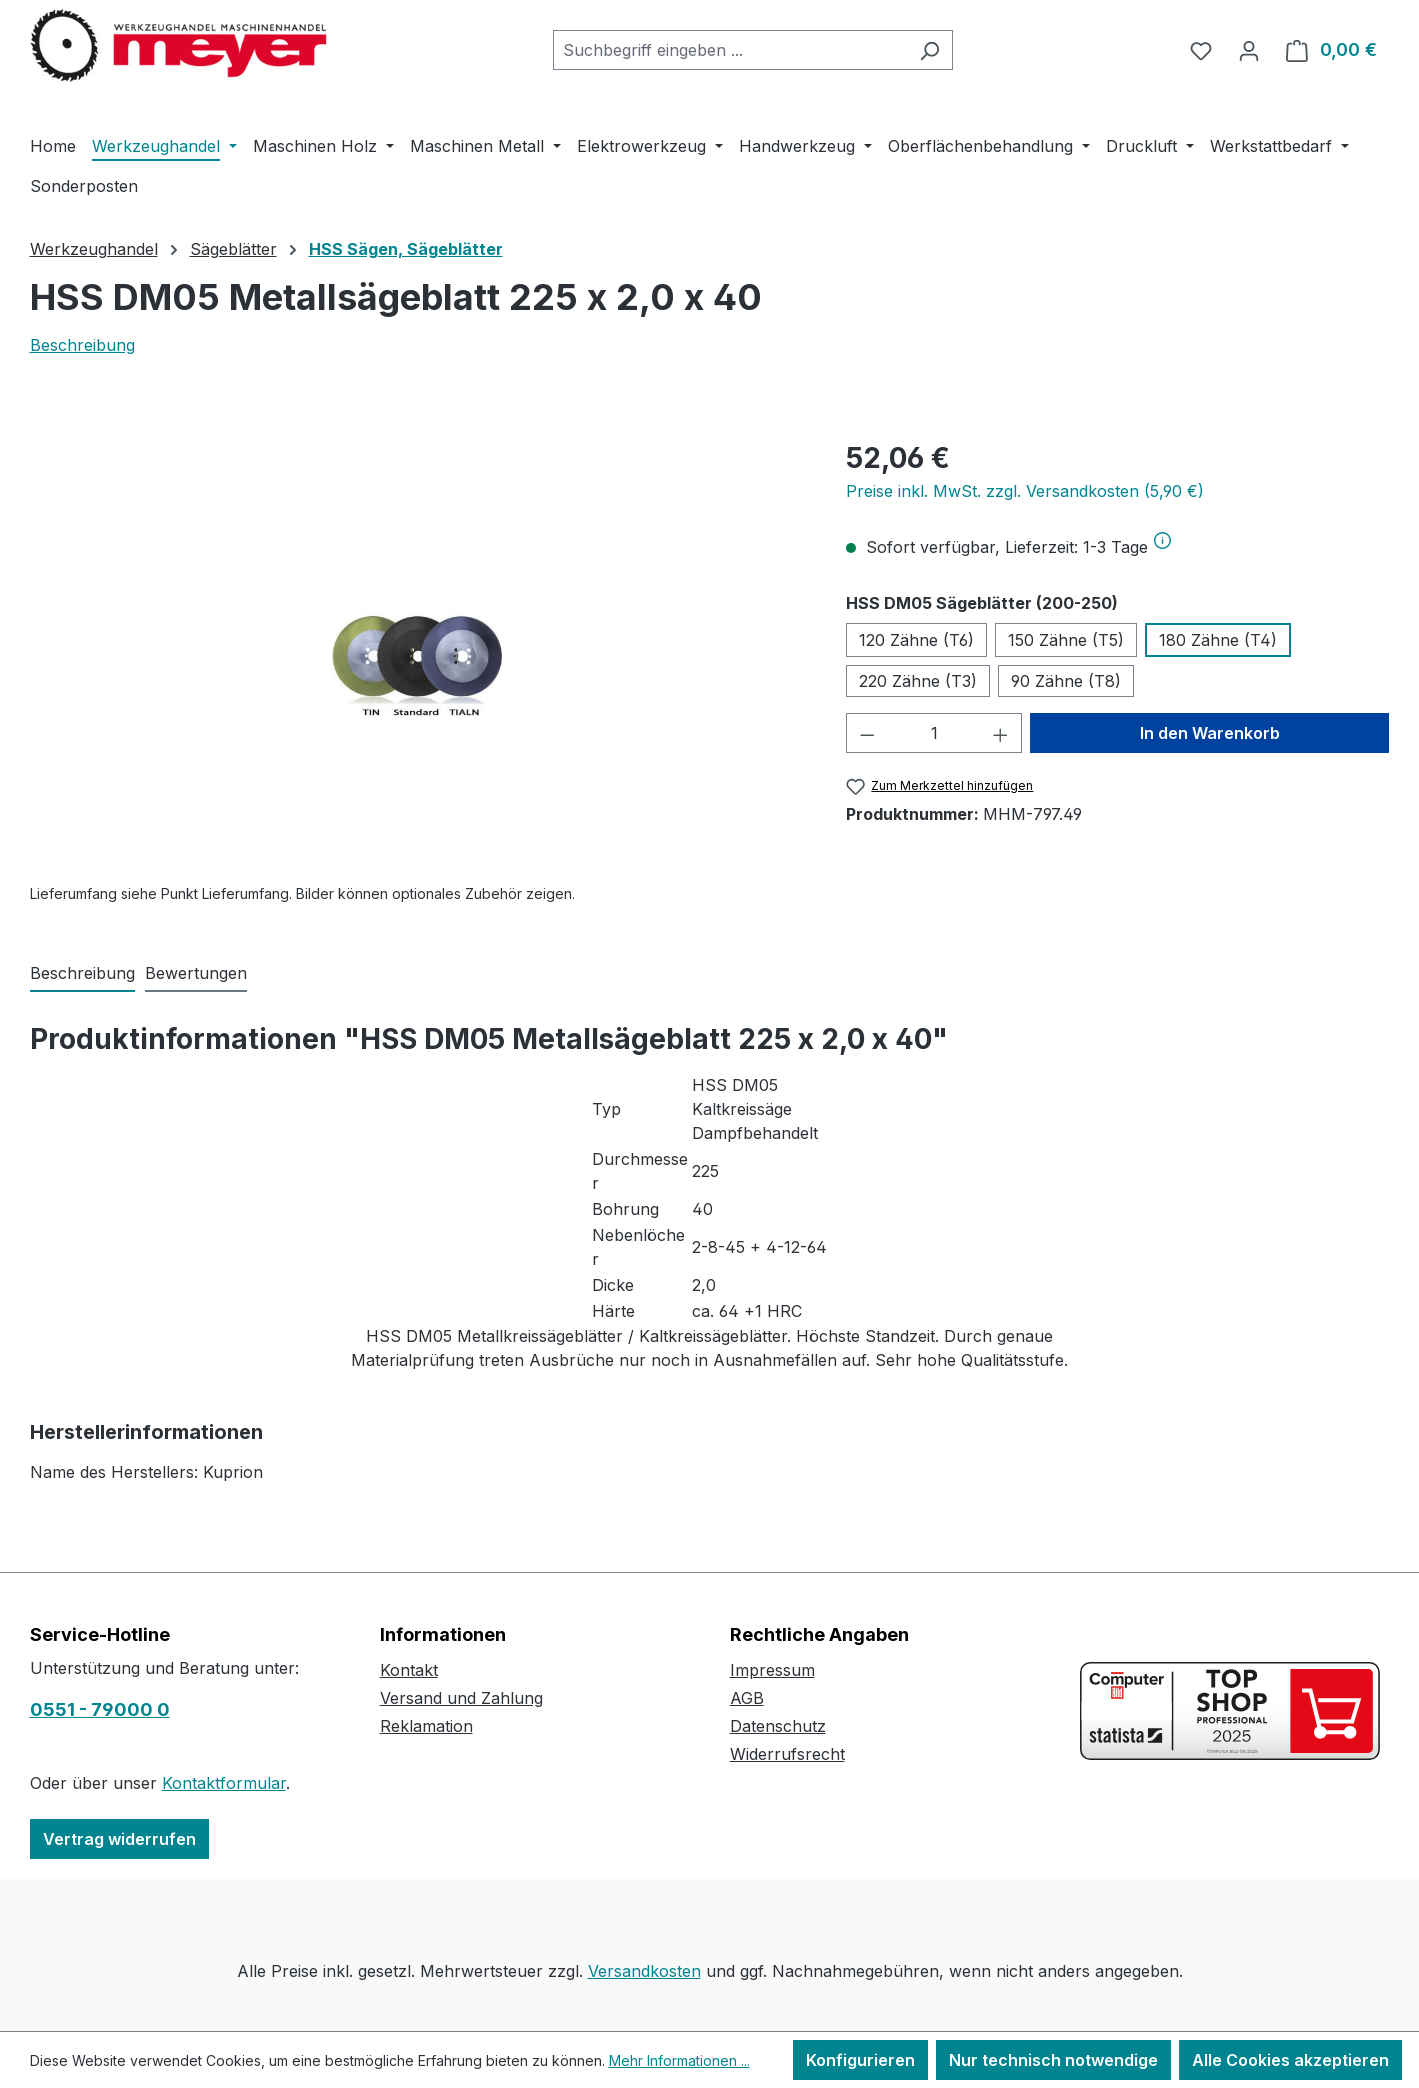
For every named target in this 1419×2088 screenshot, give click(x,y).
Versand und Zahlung (461, 1698)
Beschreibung (82, 345)
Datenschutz (778, 1726)
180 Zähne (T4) (1218, 640)
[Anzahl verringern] (867, 733)
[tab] (82, 974)
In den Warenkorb (1210, 733)
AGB (747, 1698)
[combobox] (730, 50)
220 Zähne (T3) (918, 681)
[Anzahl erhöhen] (1001, 733)
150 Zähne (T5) (1066, 640)
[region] (418, 652)
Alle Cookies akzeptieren (1290, 2060)
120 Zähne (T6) (916, 640)
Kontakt (409, 1670)
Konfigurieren (860, 2060)
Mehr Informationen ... (679, 2060)
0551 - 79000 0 (100, 1709)
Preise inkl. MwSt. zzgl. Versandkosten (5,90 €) (1025, 491)
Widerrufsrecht (787, 1754)
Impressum (772, 1670)
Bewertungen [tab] (196, 973)
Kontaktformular (224, 1783)
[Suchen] (929, 50)
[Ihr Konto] (1249, 50)
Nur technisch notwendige (1053, 2060)
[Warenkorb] (1331, 50)
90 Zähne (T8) (1066, 681)
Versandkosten (644, 1971)
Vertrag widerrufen (119, 1839)
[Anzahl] (934, 733)
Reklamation (426, 1726)
